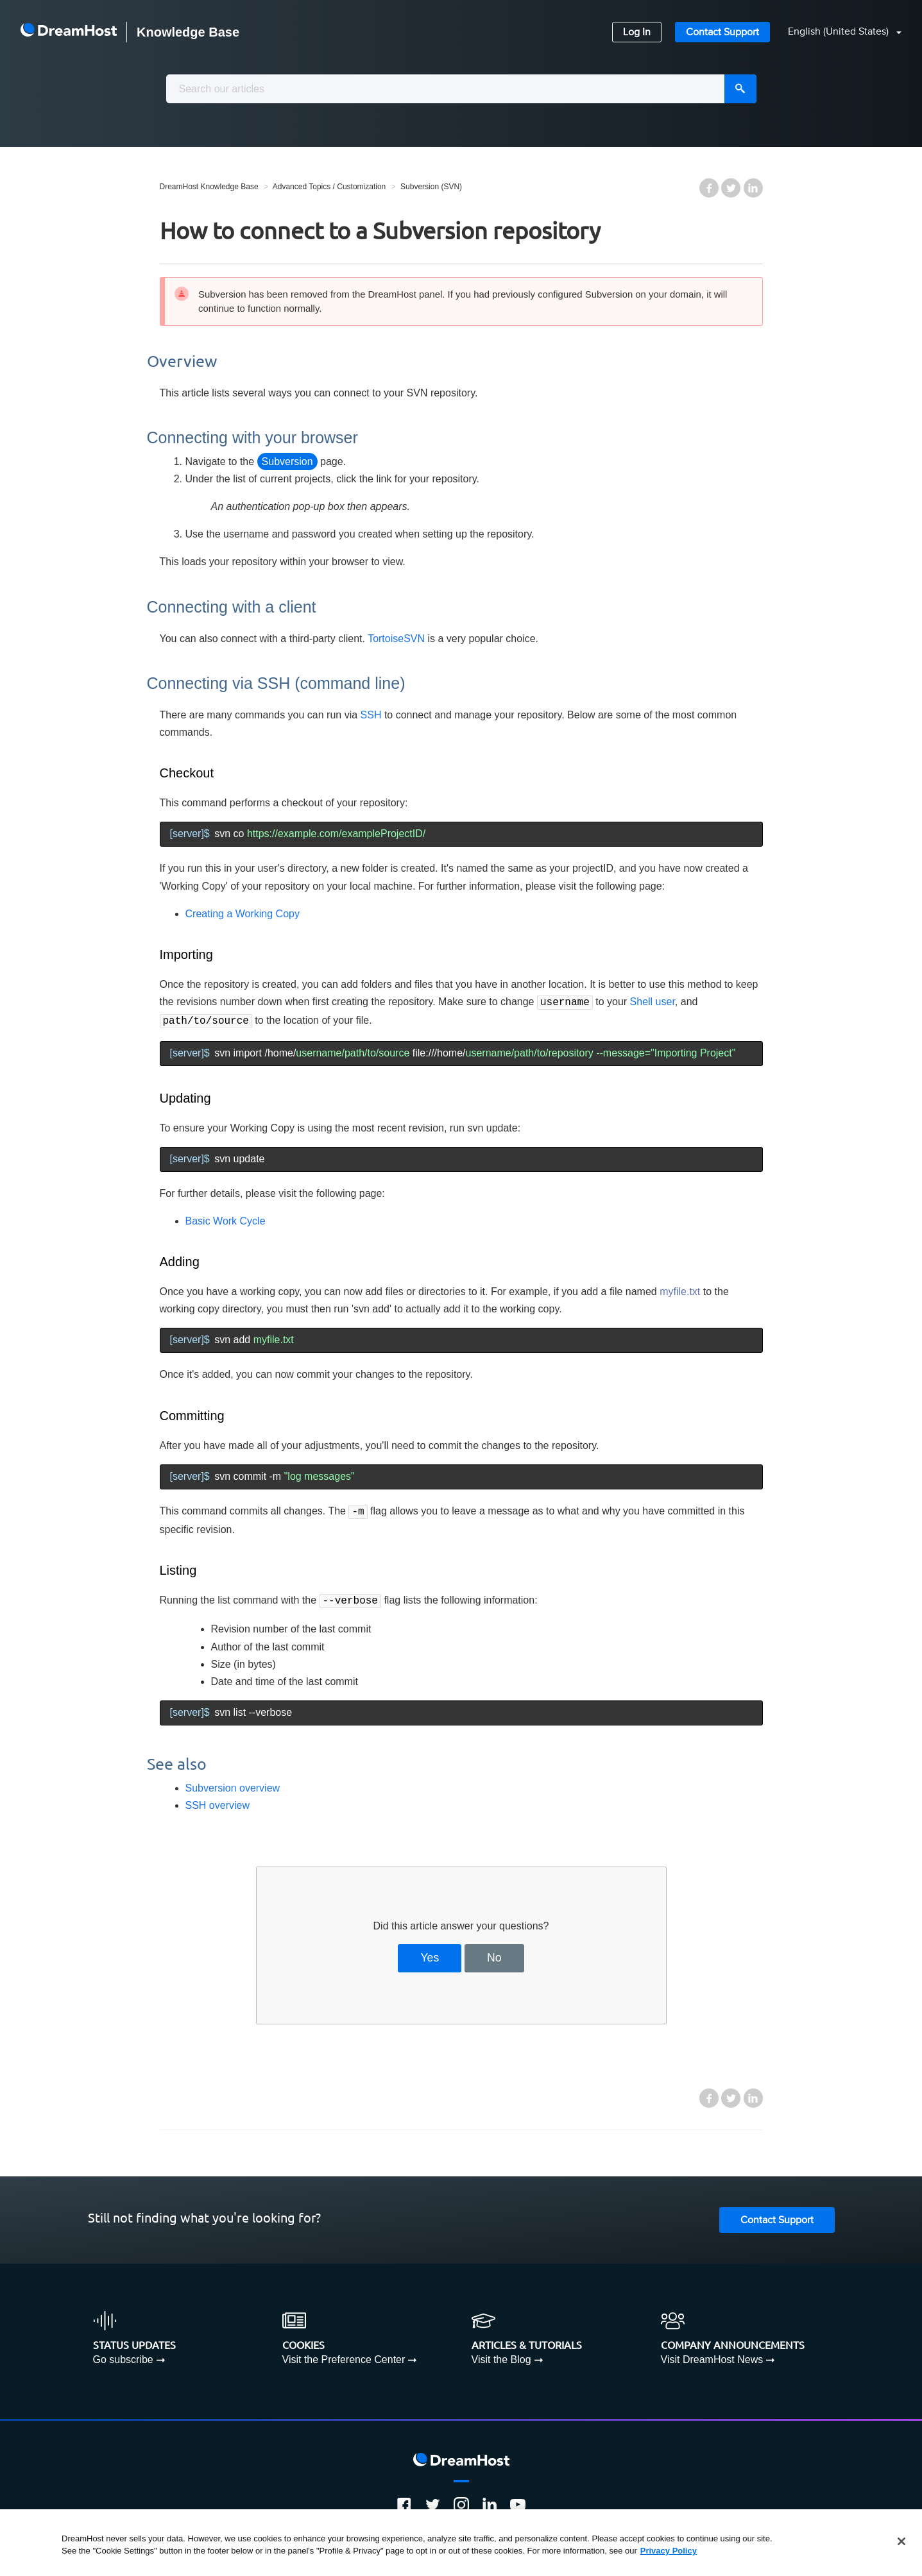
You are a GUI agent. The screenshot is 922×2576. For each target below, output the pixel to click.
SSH (371, 714)
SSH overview (217, 1800)
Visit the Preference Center (344, 2354)
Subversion (287, 461)
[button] (837, 32)
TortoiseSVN (396, 638)
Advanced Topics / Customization (329, 186)
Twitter (730, 188)
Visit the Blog (501, 2354)
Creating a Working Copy (242, 913)
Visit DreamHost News (712, 2354)
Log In (637, 32)
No (494, 1952)
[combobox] (461, 88)
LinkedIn (753, 188)
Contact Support (722, 32)
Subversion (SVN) (431, 186)
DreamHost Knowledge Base (209, 186)
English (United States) (839, 32)
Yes (429, 1952)
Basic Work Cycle (225, 1218)
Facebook (709, 188)
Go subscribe (123, 2354)
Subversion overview (232, 1782)
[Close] (901, 2541)
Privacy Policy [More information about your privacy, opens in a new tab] (668, 2550)
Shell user (652, 1001)
